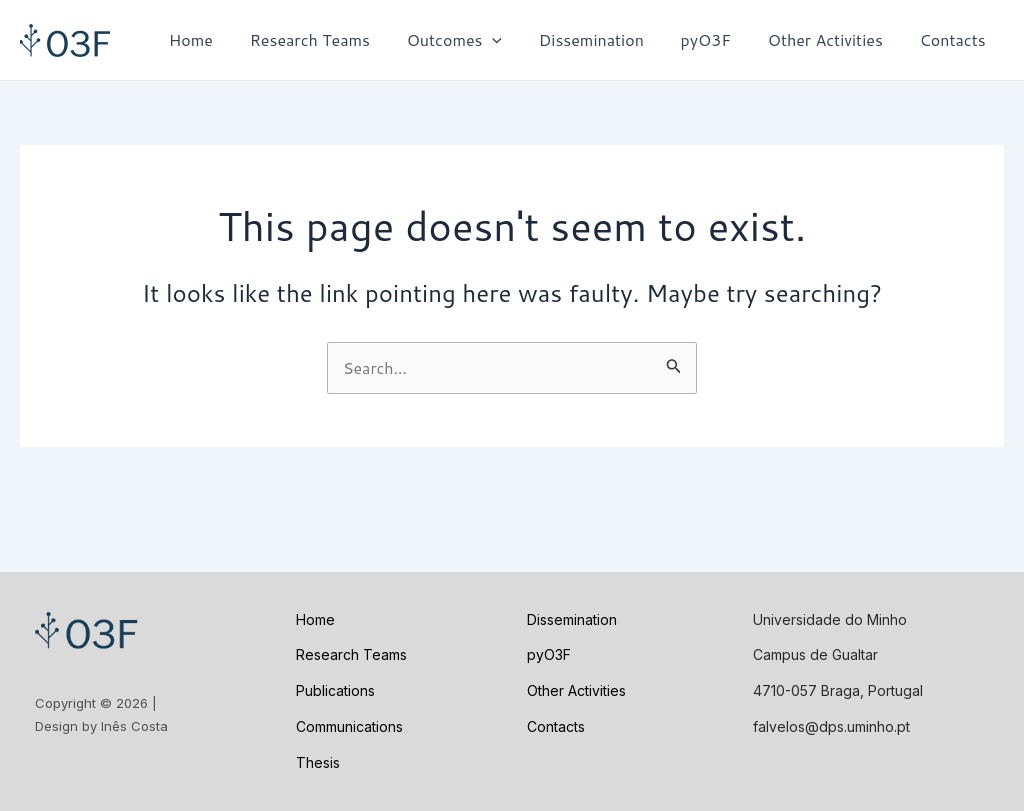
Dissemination (607, 39)
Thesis (318, 762)
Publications (335, 690)
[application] (513, 40)
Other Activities (832, 39)
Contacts (955, 39)
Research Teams (335, 39)
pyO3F (717, 39)
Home (221, 39)
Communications (349, 726)
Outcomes (475, 40)
